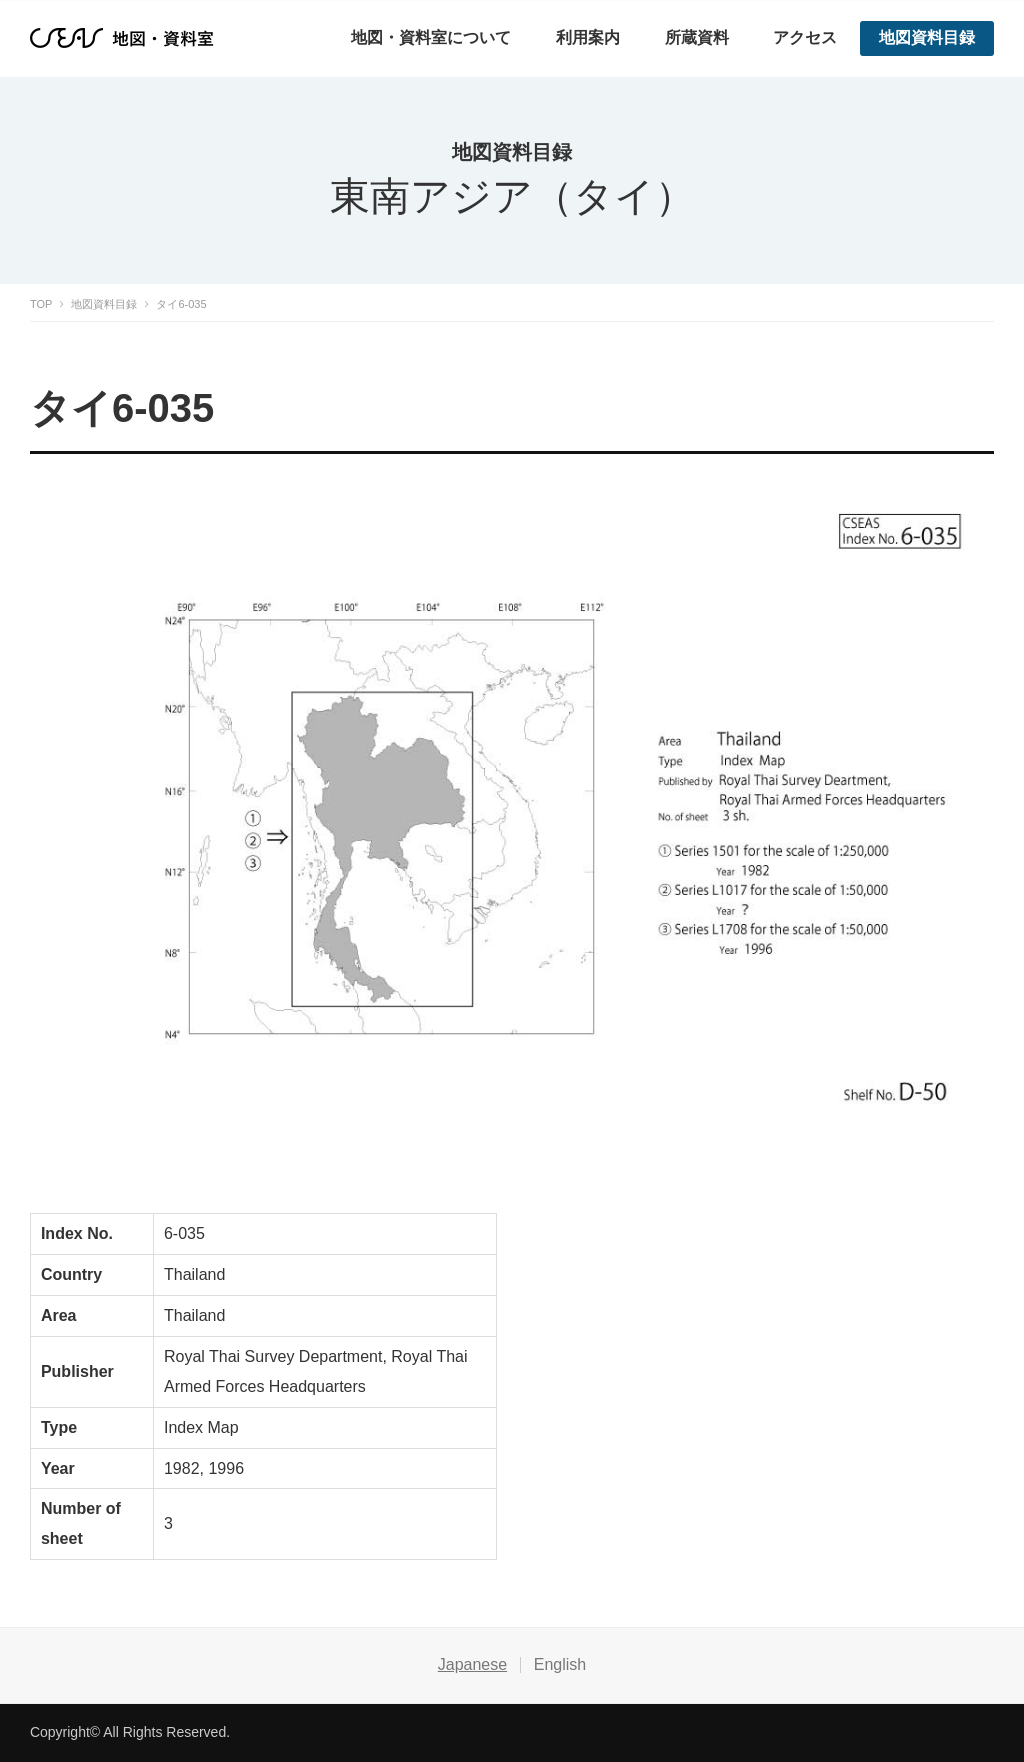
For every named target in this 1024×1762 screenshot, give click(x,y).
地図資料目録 (927, 37)
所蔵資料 (697, 37)
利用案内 (588, 37)
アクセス (805, 37)
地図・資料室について (431, 37)
